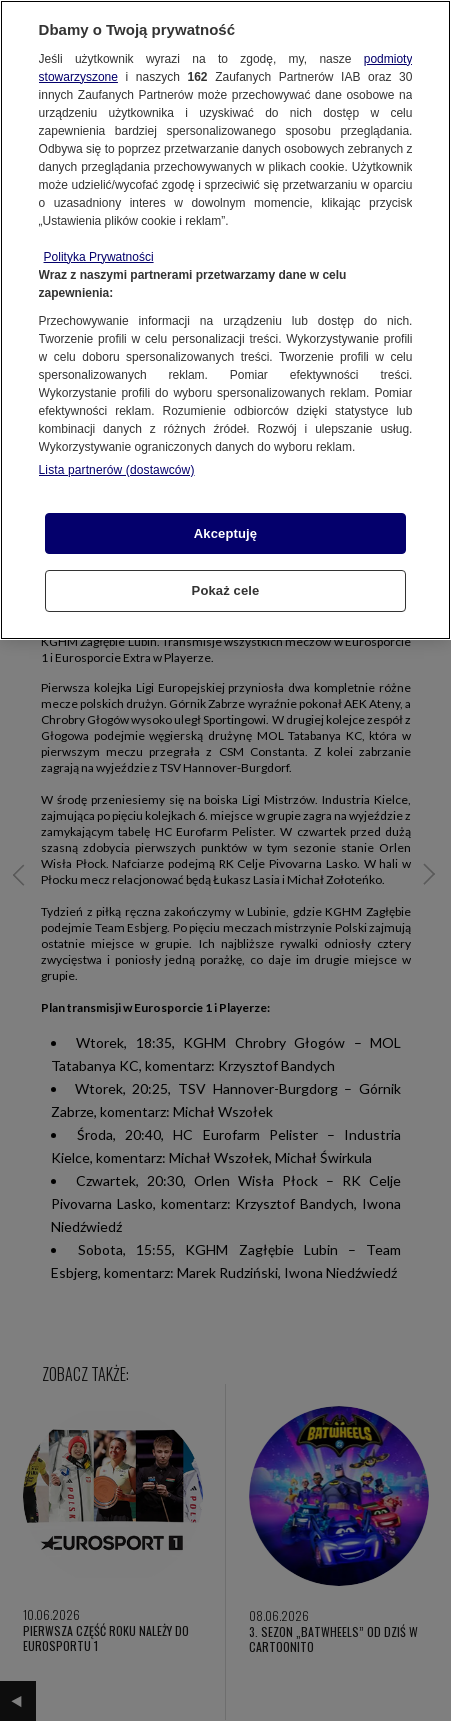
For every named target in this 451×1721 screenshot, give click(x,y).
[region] (225, 320)
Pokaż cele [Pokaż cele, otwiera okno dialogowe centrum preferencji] (226, 590)
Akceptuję (225, 533)
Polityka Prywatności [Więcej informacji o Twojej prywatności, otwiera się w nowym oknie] (99, 257)
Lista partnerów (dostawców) (117, 470)
